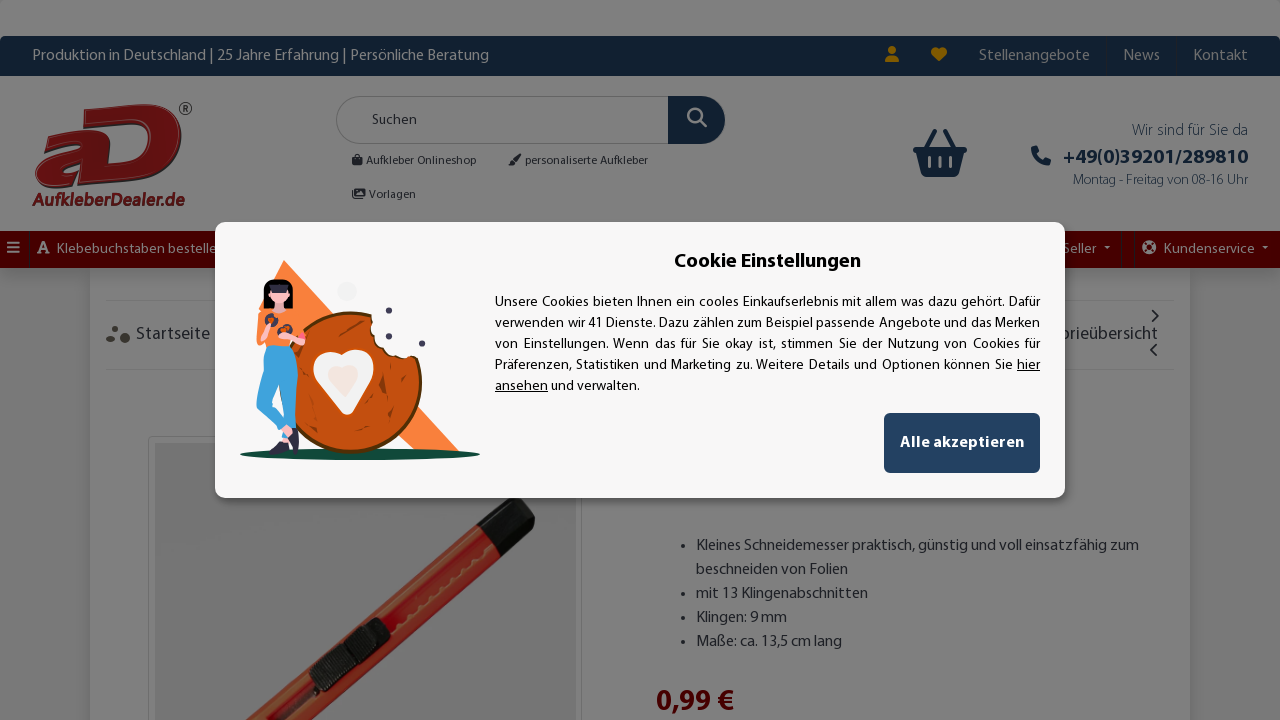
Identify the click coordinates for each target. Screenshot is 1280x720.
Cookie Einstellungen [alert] (767, 262)
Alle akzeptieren (962, 443)
